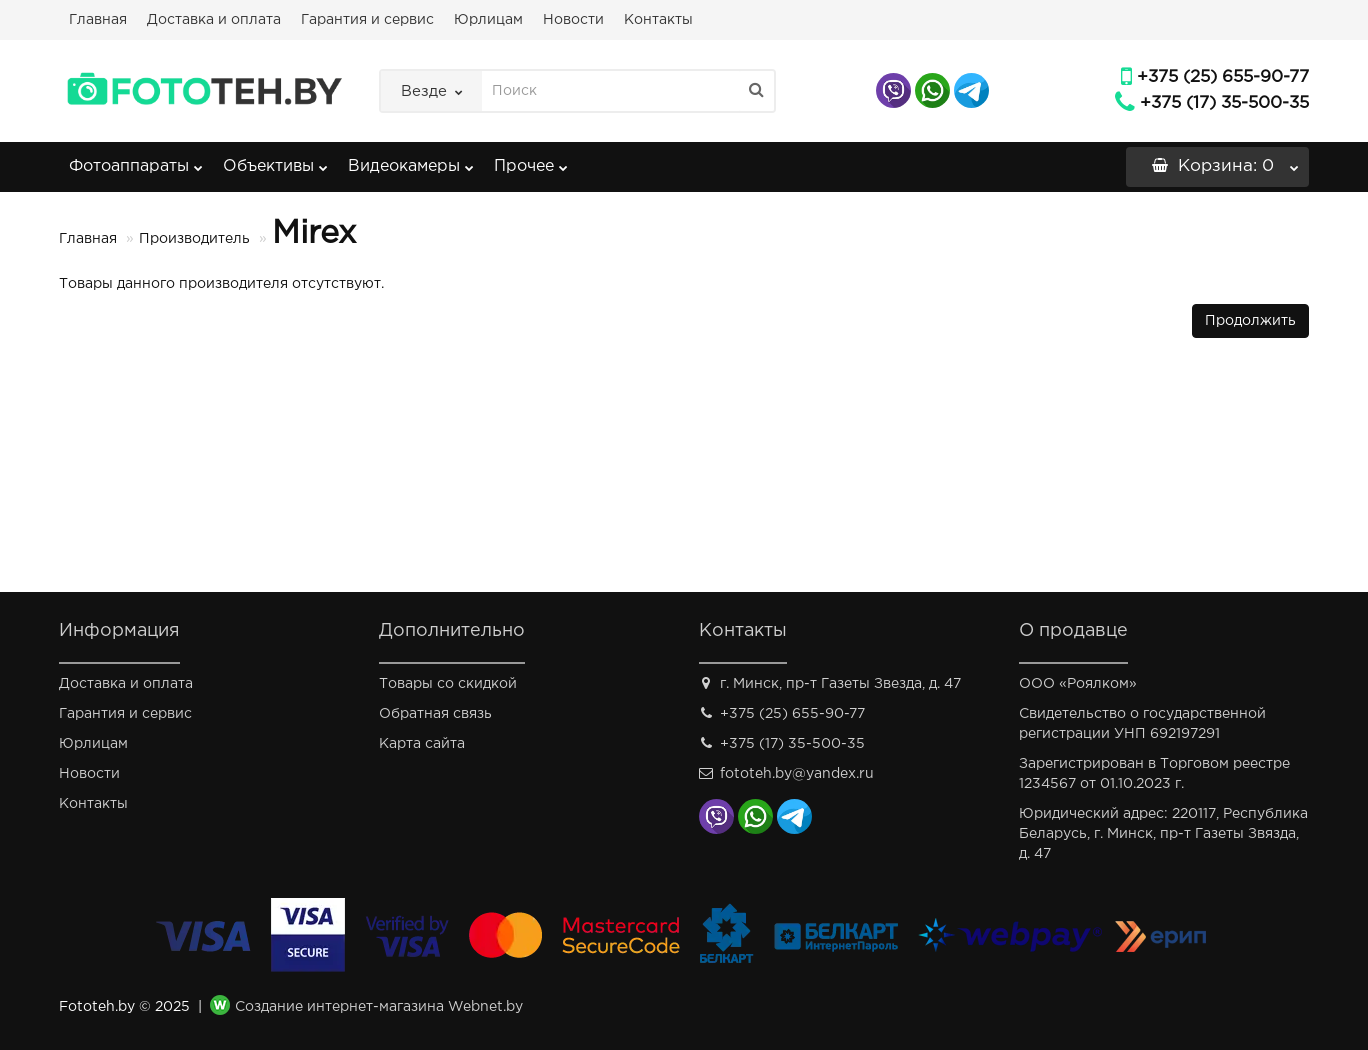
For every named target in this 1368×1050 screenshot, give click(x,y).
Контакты (658, 20)
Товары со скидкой (448, 684)
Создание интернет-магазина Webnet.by (379, 1007)
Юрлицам (488, 20)
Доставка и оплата (214, 20)
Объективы (275, 160)
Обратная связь (435, 714)
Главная (98, 20)
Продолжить (1250, 321)
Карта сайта (422, 744)
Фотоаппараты (136, 160)
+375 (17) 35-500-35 (1224, 103)
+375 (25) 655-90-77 (1223, 77)
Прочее (531, 160)
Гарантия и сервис (367, 20)
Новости (573, 20)
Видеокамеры (411, 160)
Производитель (194, 239)
